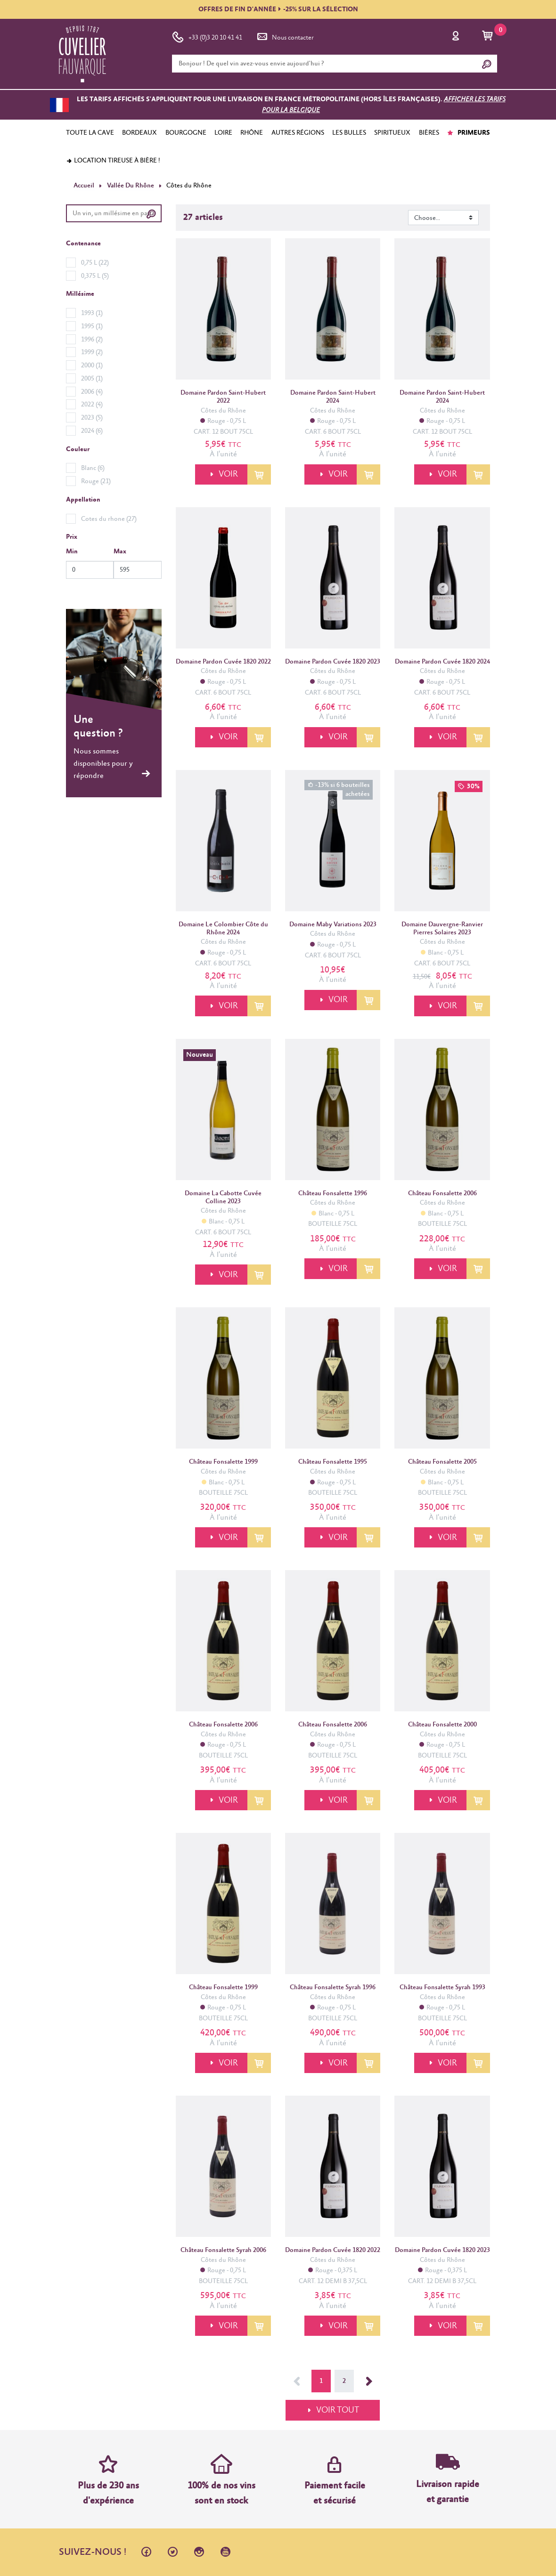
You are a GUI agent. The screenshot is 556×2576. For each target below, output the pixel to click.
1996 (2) (92, 339)
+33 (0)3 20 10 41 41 (207, 35)
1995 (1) (92, 326)
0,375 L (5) (95, 275)
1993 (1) (92, 313)
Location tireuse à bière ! (113, 160)
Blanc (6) (93, 468)
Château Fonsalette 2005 (442, 1462)
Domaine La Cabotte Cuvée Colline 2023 (223, 1197)
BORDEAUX (139, 133)
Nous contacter (284, 35)
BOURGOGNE (185, 133)
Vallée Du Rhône (129, 185)
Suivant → (369, 2381)
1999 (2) (92, 352)
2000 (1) (92, 365)
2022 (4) (92, 404)
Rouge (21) (96, 481)
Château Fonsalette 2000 (442, 1724)
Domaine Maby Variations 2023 (332, 924)
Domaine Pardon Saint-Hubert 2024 (333, 397)
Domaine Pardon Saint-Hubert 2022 (223, 397)
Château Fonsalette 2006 (442, 1193)
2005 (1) (92, 378)
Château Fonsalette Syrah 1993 (442, 1987)
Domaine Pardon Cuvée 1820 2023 (332, 661)
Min (72, 551)
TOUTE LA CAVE (90, 133)
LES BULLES (349, 133)
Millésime (80, 294)
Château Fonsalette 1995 (332, 1462)
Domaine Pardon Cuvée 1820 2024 (442, 661)
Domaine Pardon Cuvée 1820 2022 (223, 661)
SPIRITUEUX (392, 133)
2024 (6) (92, 431)
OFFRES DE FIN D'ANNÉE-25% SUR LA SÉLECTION (278, 9)
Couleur (78, 449)
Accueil (84, 185)
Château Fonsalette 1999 (223, 1462)
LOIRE (223, 133)
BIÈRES (429, 133)
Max (120, 551)
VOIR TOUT (337, 2410)
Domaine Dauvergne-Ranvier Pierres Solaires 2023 (442, 928)
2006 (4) (92, 391)
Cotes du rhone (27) (109, 518)
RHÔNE (251, 133)
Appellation (83, 499)
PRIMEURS (468, 133)
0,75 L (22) (95, 263)
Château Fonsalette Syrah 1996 (333, 1987)
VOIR (226, 474)
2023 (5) (92, 417)
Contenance (83, 243)
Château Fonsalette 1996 (332, 1193)
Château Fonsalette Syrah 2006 (223, 2250)
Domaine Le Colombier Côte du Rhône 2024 (223, 928)
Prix (71, 537)
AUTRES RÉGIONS (297, 133)
